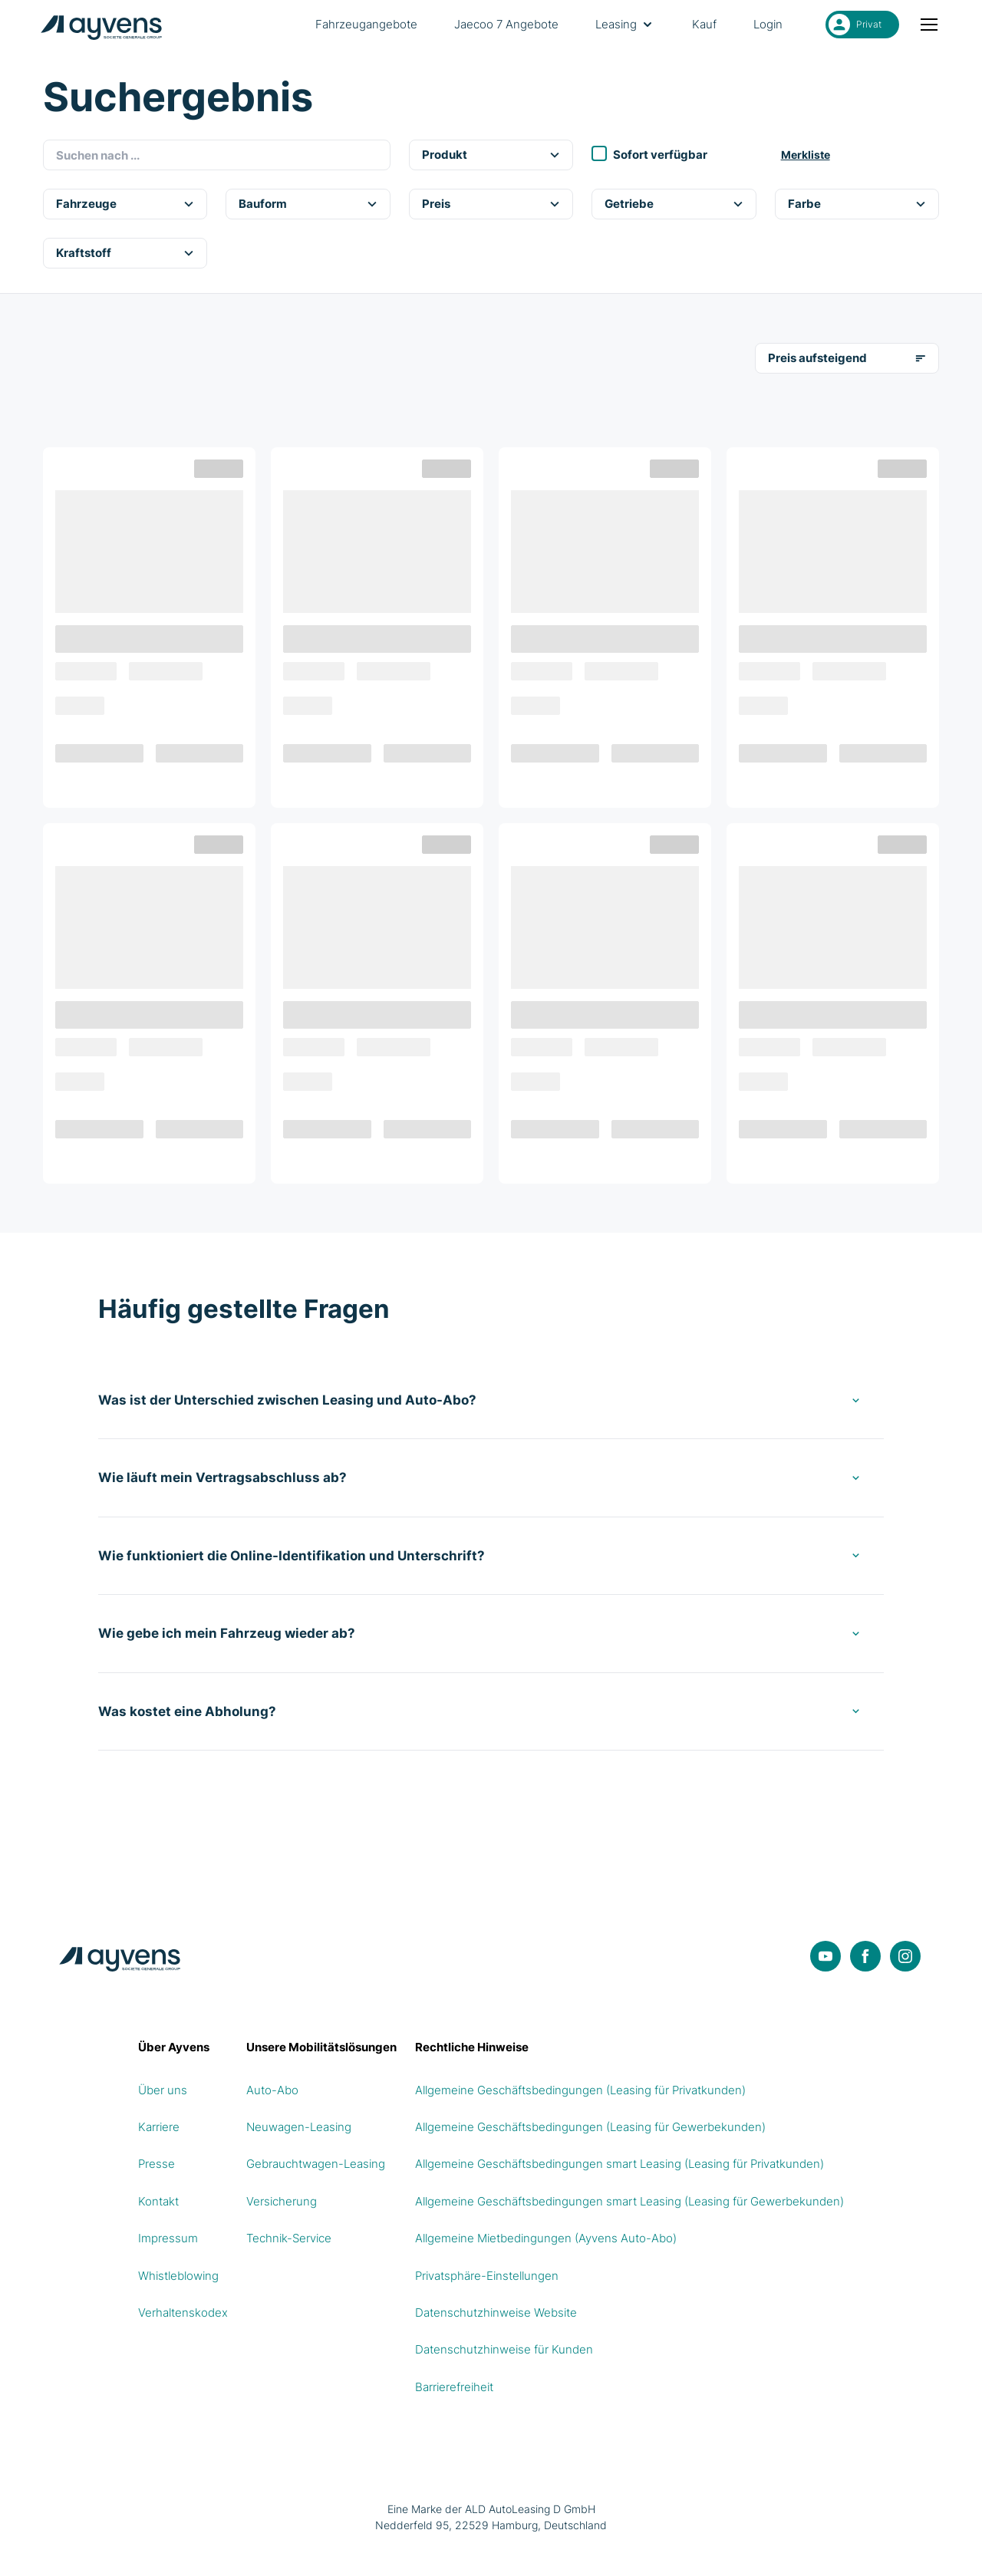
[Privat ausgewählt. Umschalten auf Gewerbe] (862, 24)
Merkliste (805, 154)
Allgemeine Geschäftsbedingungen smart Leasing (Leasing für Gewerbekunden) (629, 2201)
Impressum (168, 2238)
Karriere (159, 2127)
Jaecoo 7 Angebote (506, 24)
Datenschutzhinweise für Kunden (504, 2349)
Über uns (162, 2090)
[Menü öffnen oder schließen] (930, 24)
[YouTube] (825, 1956)
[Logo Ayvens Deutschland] (104, 24)
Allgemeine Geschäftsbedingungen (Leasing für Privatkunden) (580, 2090)
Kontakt (158, 2201)
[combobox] (216, 155)
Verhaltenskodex (183, 2312)
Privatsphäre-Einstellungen (487, 2275)
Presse (156, 2163)
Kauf (704, 24)
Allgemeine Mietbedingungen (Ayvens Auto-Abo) (546, 2238)
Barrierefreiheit (454, 2387)
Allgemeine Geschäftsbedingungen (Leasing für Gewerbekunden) (590, 2127)
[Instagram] (905, 1956)
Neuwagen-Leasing (298, 2127)
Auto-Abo (272, 2090)
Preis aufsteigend (847, 358)
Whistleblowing (178, 2275)
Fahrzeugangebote (366, 24)
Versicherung (281, 2201)
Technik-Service (288, 2238)
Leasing (625, 24)
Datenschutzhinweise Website (496, 2312)
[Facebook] (865, 1956)
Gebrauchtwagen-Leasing (315, 2163)
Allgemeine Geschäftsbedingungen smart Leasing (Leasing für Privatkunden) (619, 2163)
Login (768, 24)
